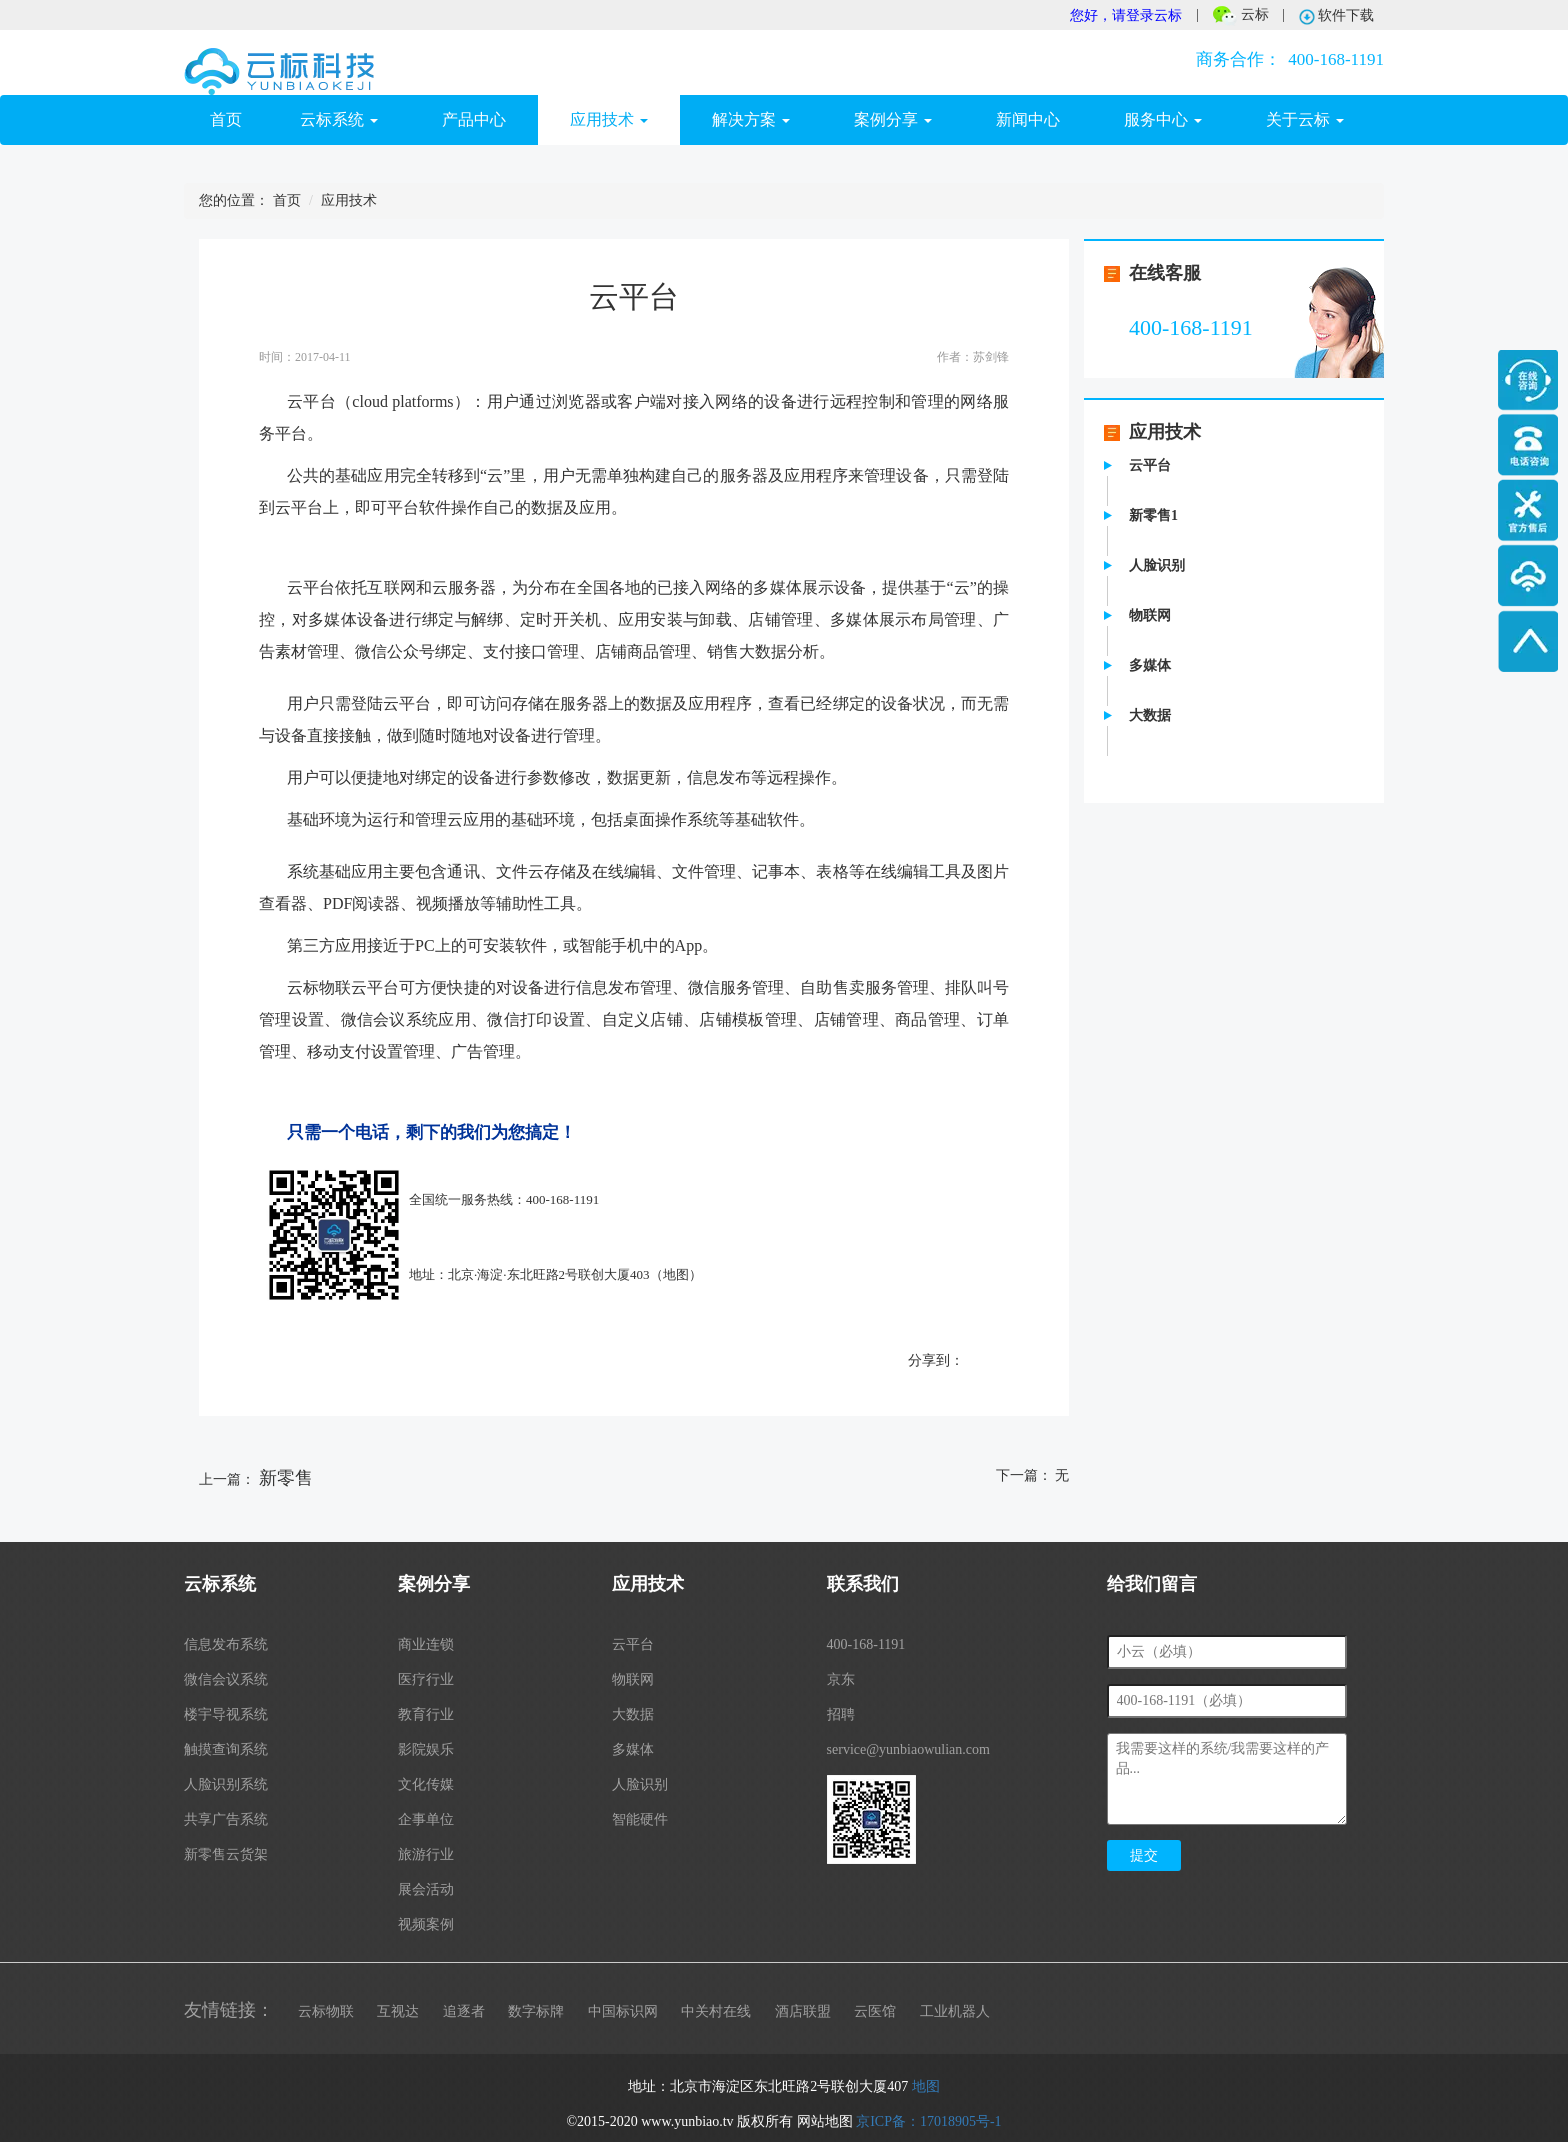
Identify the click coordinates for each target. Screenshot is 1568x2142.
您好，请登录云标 (1126, 15)
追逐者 (464, 2011)
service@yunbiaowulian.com (908, 1749)
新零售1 (1153, 515)
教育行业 (426, 1714)
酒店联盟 (803, 2011)
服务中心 (1163, 119)
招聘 (841, 1714)
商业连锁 (426, 1644)
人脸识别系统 (226, 1784)
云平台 (1150, 465)
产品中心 (474, 119)
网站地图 (825, 2121)
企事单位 (426, 1819)
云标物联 (326, 2011)
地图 (676, 1274)
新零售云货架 (226, 1854)
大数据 (1150, 715)
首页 (239, 118)
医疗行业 (426, 1679)
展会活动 (426, 1889)
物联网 (1150, 615)
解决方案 (751, 119)
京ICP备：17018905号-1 (928, 2121)
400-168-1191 (1286, 60)
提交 (1144, 1855)
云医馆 (875, 2011)
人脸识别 (1157, 565)
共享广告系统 (226, 1819)
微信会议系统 (226, 1679)
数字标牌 (536, 2011)
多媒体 (1150, 665)
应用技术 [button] (609, 119)
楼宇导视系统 (226, 1714)
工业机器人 (955, 2011)
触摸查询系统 (226, 1749)
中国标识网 (623, 2011)
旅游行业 (426, 1854)
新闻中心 (1028, 119)
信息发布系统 (226, 1644)
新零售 (286, 1478)
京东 (841, 1679)
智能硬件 (640, 1819)
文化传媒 (426, 1784)
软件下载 (1337, 16)
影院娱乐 (426, 1749)
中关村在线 (716, 2011)
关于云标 (1305, 119)
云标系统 (339, 119)
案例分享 (893, 119)
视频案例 (426, 1924)
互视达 (398, 2011)
